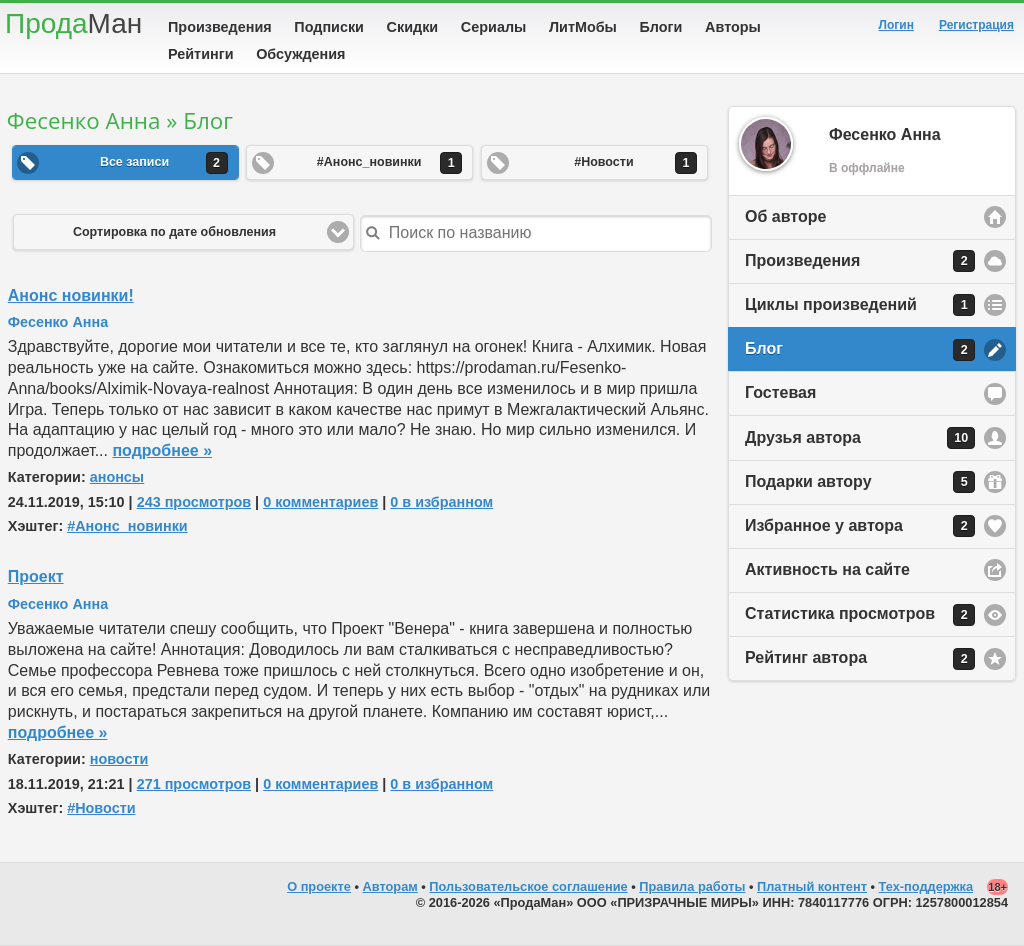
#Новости (101, 808)
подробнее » (162, 450)
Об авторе (785, 216)
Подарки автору (860, 482)
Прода (73, 23)
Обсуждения (300, 54)
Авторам (390, 886)
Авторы (733, 27)
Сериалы (493, 27)
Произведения (220, 27)
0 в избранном (441, 502)
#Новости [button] (635, 163)
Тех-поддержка (926, 886)
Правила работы (692, 886)
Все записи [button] (164, 163)
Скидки (413, 27)
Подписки (329, 27)
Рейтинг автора (860, 659)
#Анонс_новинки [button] (389, 163)
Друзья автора (860, 438)
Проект (36, 576)
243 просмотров (194, 502)
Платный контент (812, 886)
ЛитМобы (583, 27)
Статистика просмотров (860, 615)
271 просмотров (194, 784)
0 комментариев (320, 502)
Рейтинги (201, 54)
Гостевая (780, 392)
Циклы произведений (860, 305)
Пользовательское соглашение (528, 886)
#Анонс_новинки (127, 526)
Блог (860, 350)
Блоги (661, 27)
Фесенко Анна (58, 322)
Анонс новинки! (71, 295)
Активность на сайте (827, 569)
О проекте (319, 886)
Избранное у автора (860, 526)
